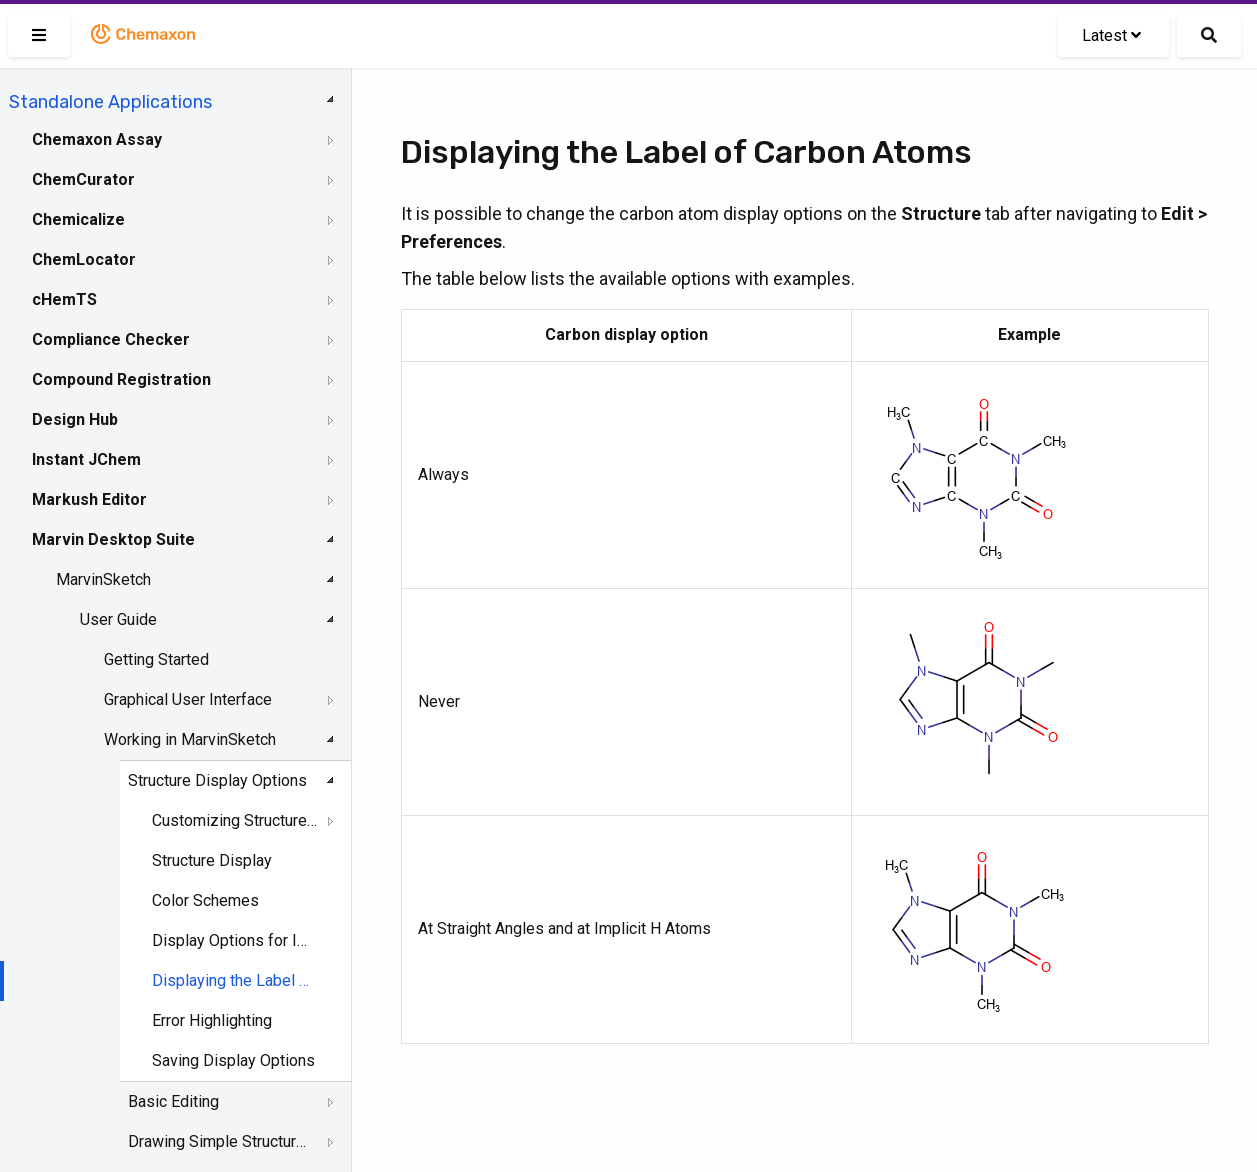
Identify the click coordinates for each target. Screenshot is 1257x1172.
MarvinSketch (103, 579)
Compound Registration (121, 379)
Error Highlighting (212, 1020)
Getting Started (156, 659)
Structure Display (212, 860)
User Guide (118, 619)
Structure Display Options (217, 780)
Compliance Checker (111, 339)
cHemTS (64, 299)
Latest (1111, 35)
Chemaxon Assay (97, 139)
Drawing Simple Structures (220, 1141)
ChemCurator (83, 179)
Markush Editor (89, 499)
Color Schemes (205, 900)
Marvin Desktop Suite (113, 539)
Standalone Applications (110, 102)
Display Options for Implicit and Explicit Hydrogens (235, 940)
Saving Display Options (233, 1060)
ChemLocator (84, 259)
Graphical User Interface (188, 699)
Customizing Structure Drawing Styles (235, 820)
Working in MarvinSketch (190, 739)
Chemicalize (78, 219)
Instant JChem (86, 459)
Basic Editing (173, 1101)
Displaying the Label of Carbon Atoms (235, 980)
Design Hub (75, 419)
